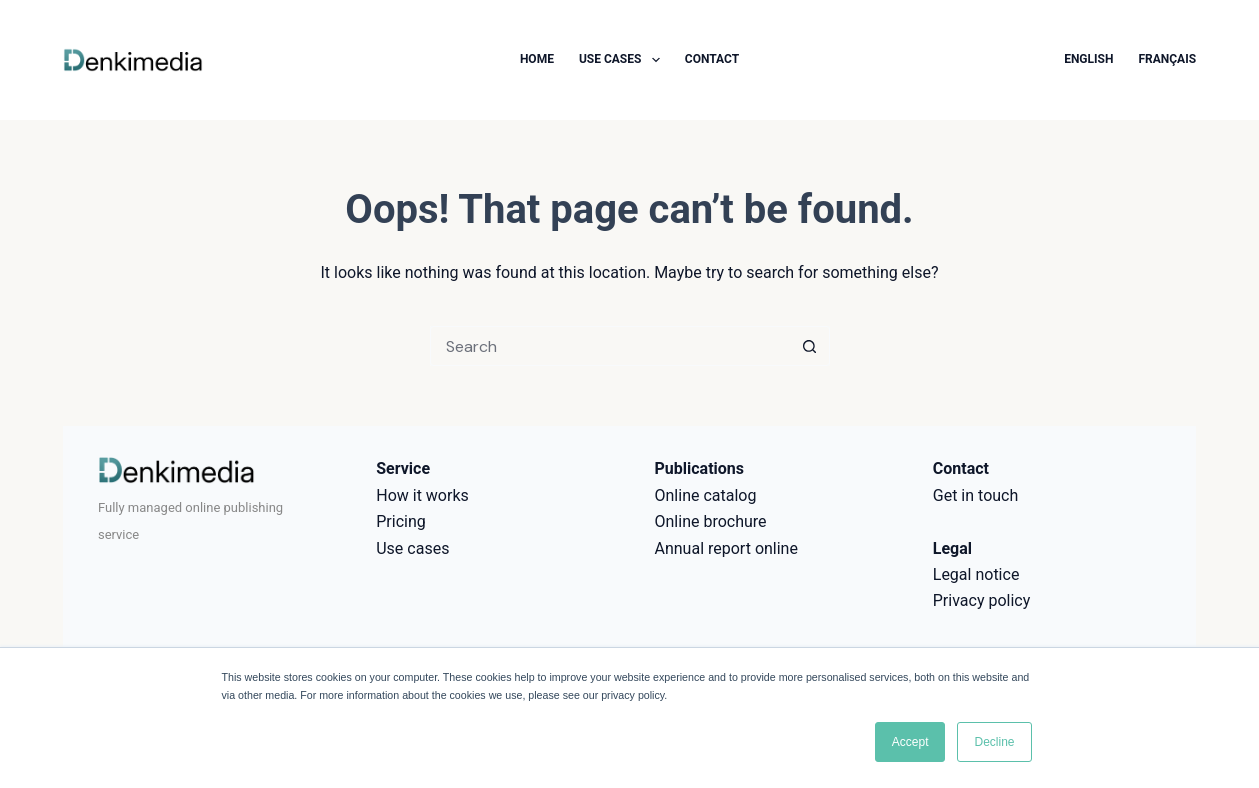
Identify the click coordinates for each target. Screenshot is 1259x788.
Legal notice (976, 574)
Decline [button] (994, 742)
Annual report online (726, 548)
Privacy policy (982, 600)
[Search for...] (610, 346)
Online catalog (706, 495)
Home (537, 59)
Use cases (623, 60)
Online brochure (711, 521)
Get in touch (976, 495)
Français (1167, 59)
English (1088, 59)
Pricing (401, 521)
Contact (712, 59)
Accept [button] (910, 742)
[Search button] (810, 346)
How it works (422, 495)
